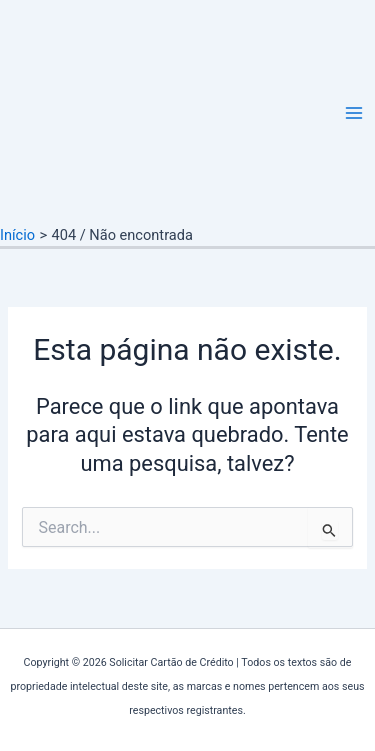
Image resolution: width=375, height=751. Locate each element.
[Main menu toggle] (354, 113)
